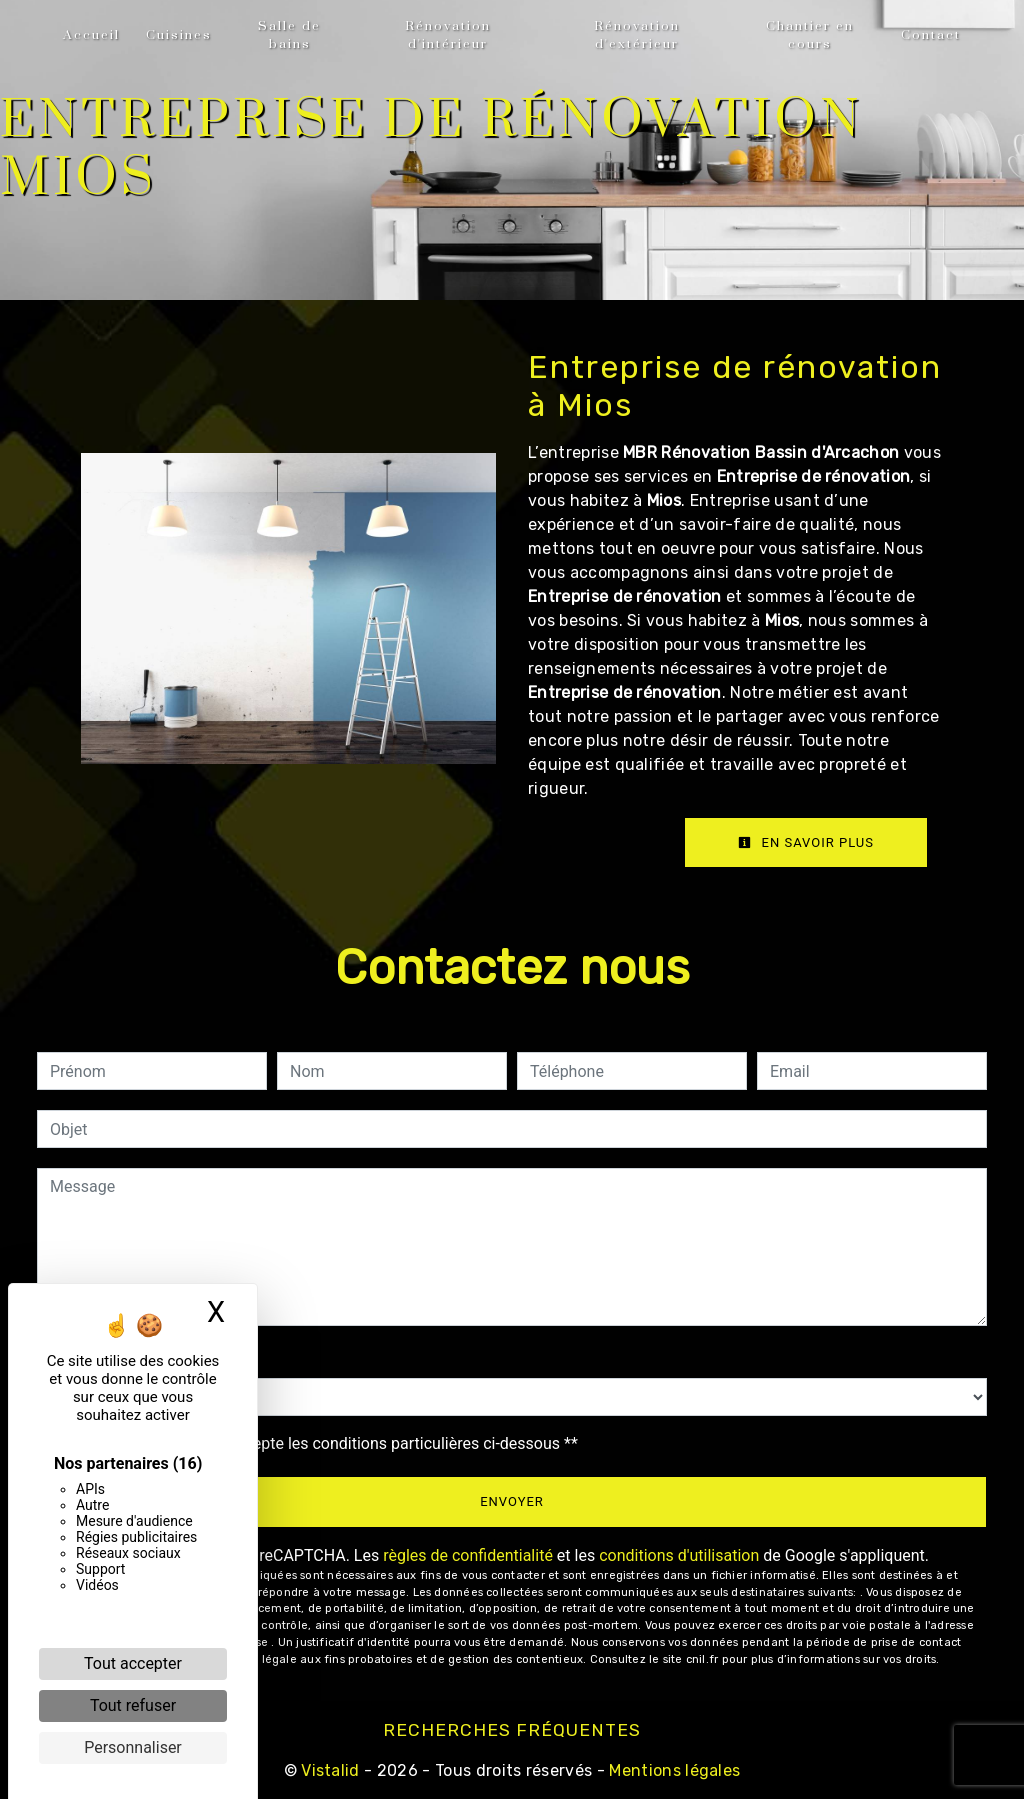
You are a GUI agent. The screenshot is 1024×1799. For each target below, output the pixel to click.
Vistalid (330, 1770)
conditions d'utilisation (679, 1555)
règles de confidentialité (468, 1555)
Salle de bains (289, 35)
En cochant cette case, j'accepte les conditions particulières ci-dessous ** (317, 1443)
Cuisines (179, 35)
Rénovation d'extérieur (637, 35)
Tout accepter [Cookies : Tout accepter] (133, 1663)
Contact (931, 35)
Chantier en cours (810, 35)
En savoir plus (806, 842)
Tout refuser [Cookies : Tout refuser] (133, 1705)
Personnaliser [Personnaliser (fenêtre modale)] (133, 1747)
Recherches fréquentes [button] (512, 1730)
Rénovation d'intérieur (448, 35)
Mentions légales (672, 1770)
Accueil (91, 35)
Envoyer (512, 1501)
